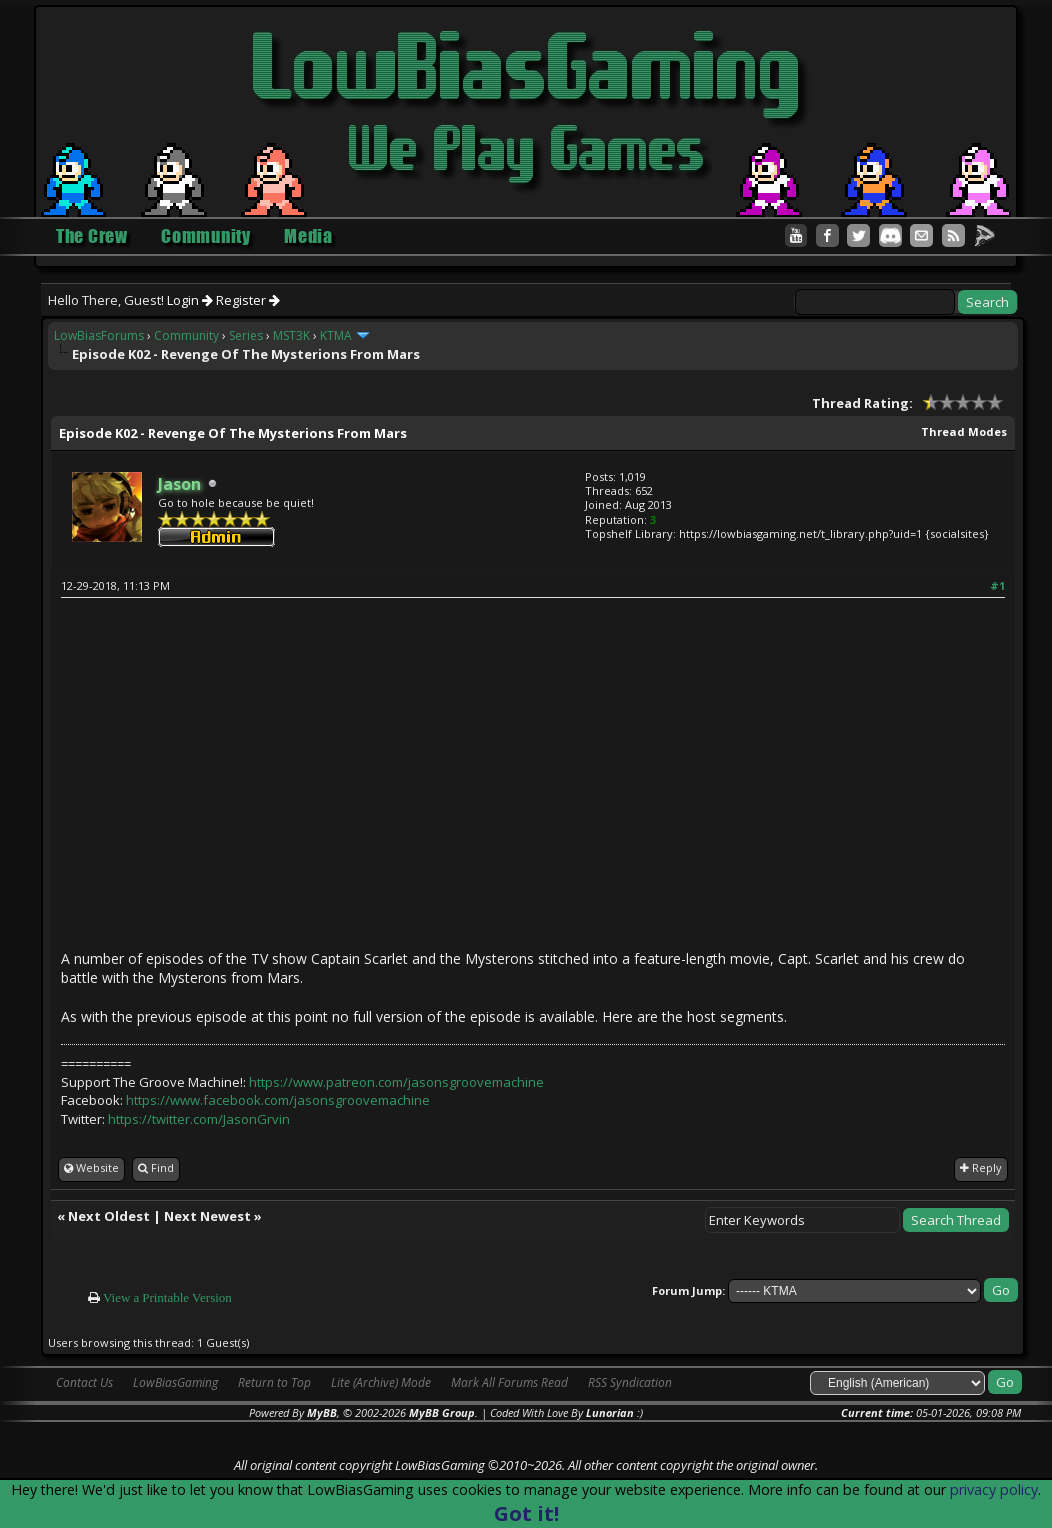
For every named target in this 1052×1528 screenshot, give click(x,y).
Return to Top (274, 1382)
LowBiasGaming (175, 1382)
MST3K (291, 335)
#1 (997, 585)
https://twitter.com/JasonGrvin (199, 1119)
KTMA (336, 335)
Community (186, 335)
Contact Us (84, 1382)
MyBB (322, 1412)
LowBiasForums (99, 335)
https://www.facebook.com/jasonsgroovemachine (278, 1100)
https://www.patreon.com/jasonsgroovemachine (396, 1082)
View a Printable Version (167, 1297)
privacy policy (994, 1489)
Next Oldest (109, 1216)
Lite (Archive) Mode (381, 1382)
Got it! (526, 1513)
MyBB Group (442, 1412)
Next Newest (207, 1216)
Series (246, 335)
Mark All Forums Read (509, 1382)
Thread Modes (964, 431)
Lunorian (610, 1412)
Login (190, 300)
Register (248, 300)
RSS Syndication (630, 1382)
